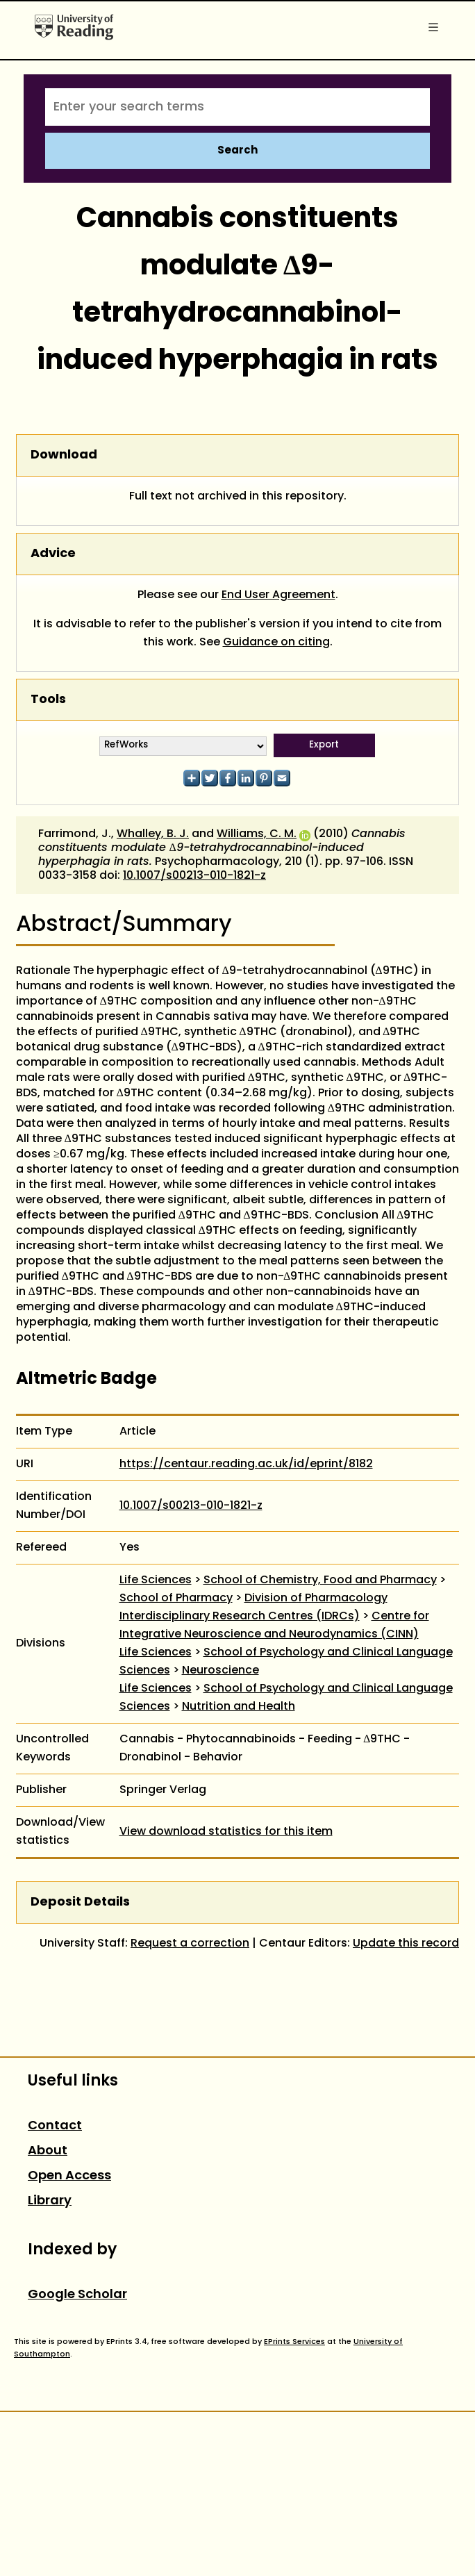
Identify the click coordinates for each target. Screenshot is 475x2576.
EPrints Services (294, 2342)
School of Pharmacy (176, 1599)
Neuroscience (220, 1671)
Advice (53, 554)
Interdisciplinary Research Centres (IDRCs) (239, 1617)
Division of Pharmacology (316, 1599)
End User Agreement (278, 595)
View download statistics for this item (226, 1832)
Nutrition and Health (238, 1707)
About (47, 2151)
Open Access (69, 2176)
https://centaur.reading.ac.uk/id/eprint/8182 (246, 1464)
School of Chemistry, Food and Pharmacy (320, 1580)
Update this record (406, 1944)
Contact (55, 2126)
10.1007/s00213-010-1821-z (194, 876)
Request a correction (190, 1944)
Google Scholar (77, 2295)
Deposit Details (80, 1902)
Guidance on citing (276, 643)
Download (64, 455)
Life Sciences (155, 1580)
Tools (48, 700)
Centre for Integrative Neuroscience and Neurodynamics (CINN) (274, 1626)
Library (50, 2201)
